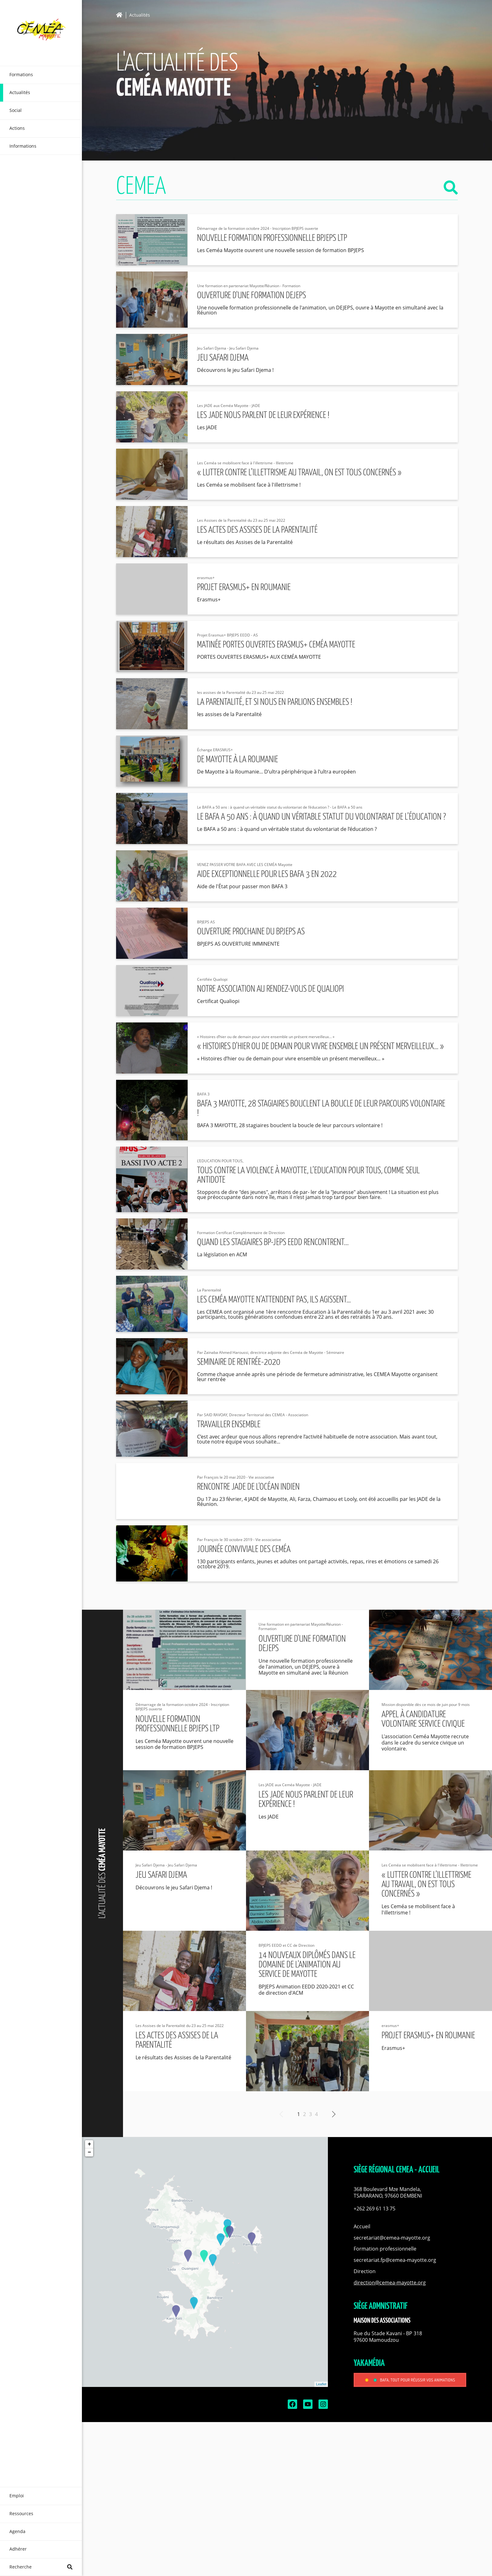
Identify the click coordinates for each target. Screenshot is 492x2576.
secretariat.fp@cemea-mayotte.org (395, 2260)
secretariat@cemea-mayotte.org (392, 2237)
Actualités (139, 15)
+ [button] (89, 2144)
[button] (410, 2192)
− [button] (89, 2152)
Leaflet (321, 2384)
